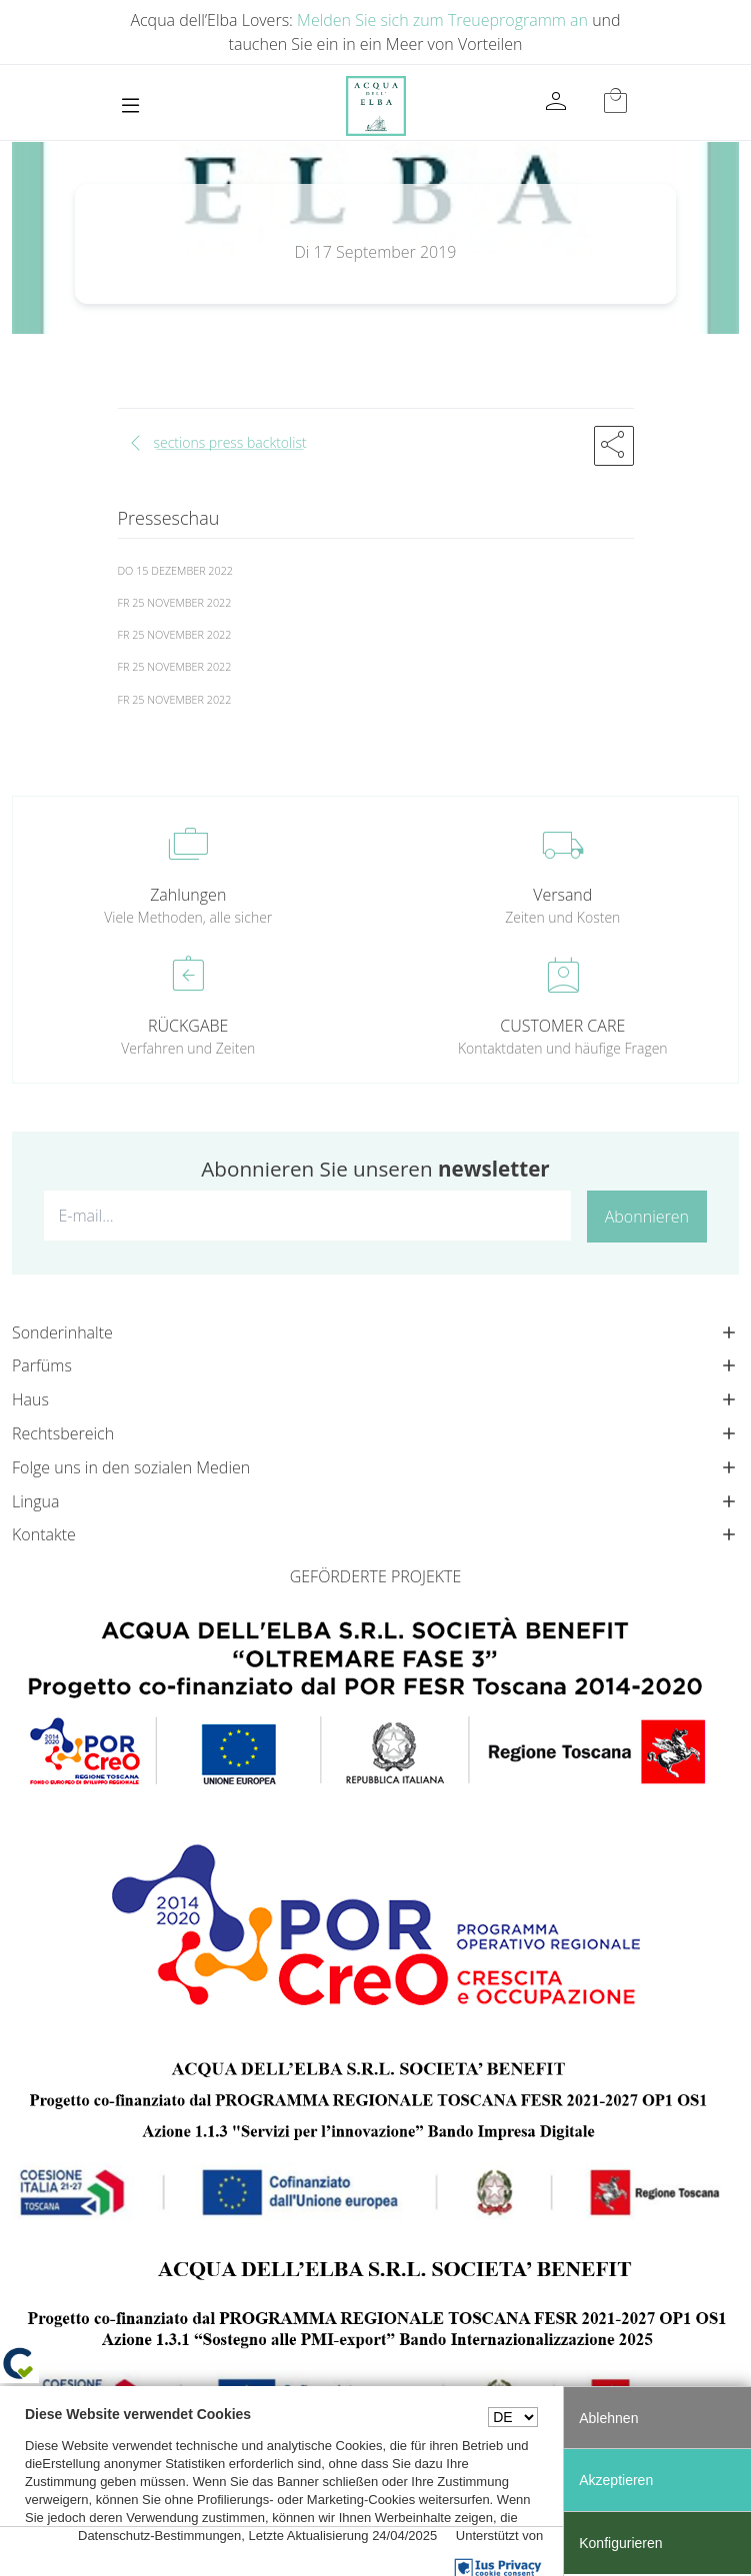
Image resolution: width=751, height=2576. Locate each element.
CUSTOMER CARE (562, 1026)
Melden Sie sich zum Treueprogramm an (442, 20)
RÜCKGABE (188, 1026)
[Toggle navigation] (130, 105)
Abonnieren (647, 1217)
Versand (562, 895)
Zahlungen (188, 895)
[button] (614, 446)
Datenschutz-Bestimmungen (159, 2535)
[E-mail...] (307, 1216)
